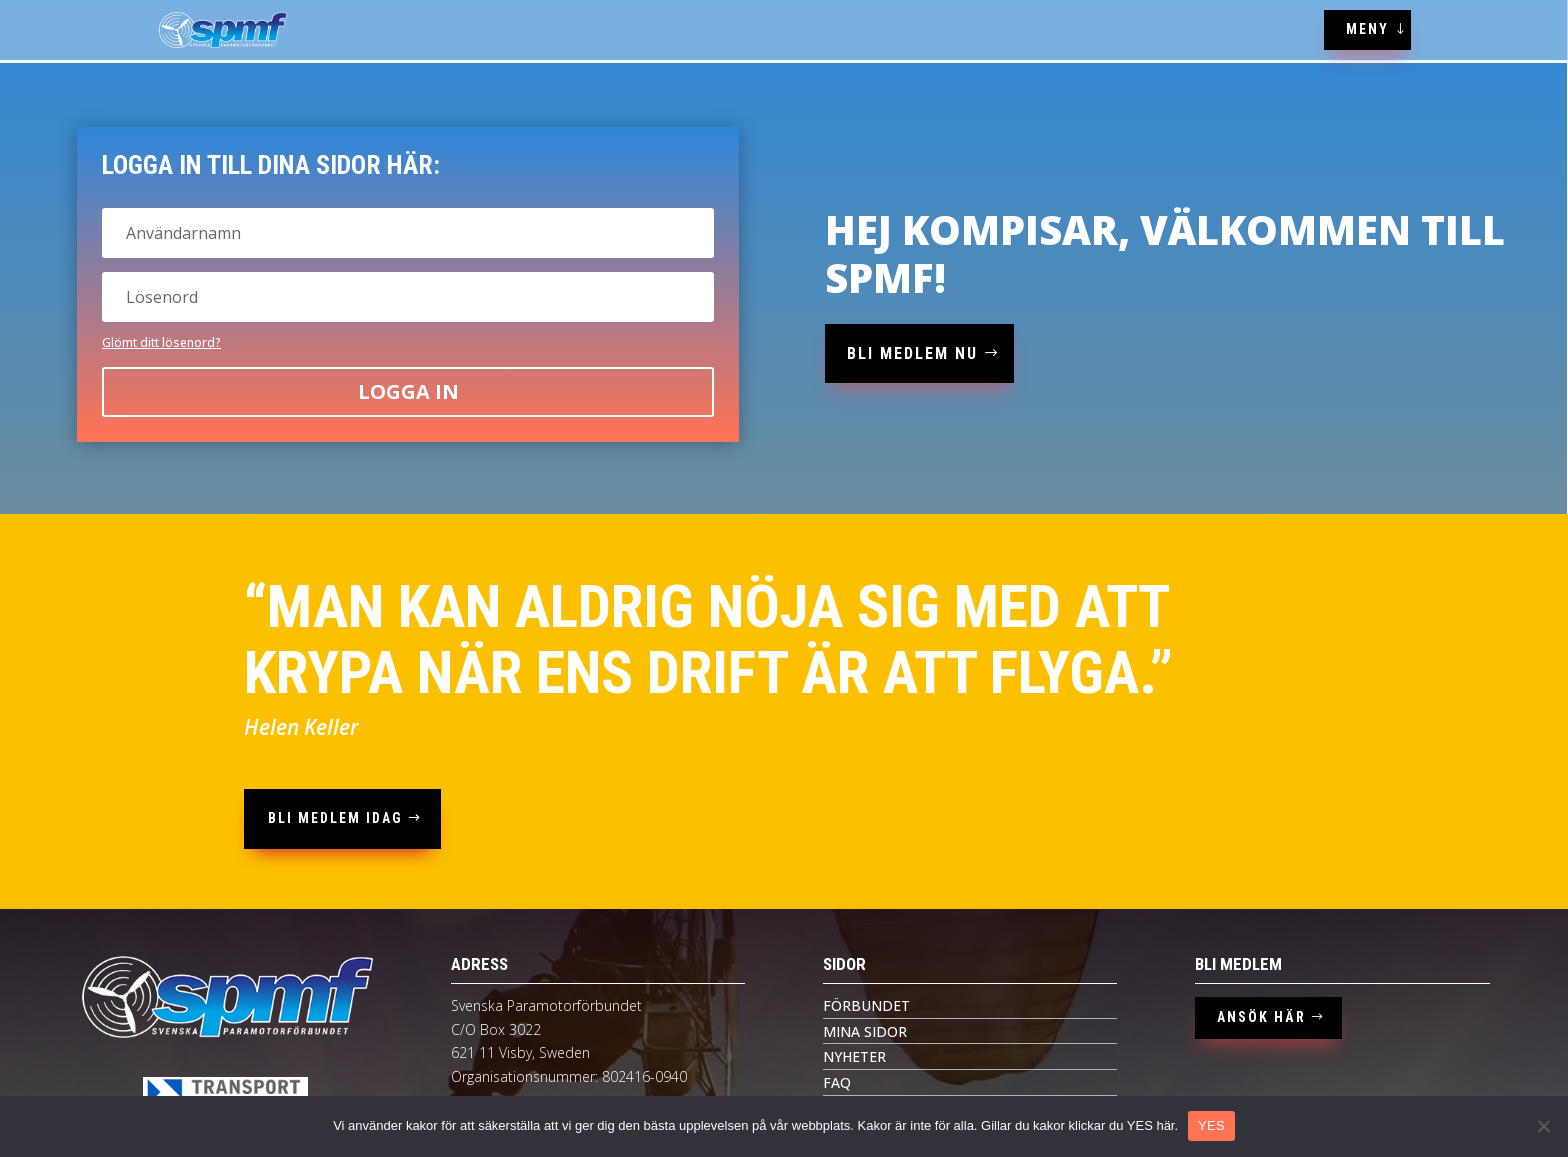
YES (1211, 1125)
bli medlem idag (335, 818)
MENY (1367, 29)
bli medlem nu (912, 353)
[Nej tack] (1543, 1126)
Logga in (408, 391)
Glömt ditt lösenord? (161, 342)
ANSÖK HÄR (1261, 1017)
